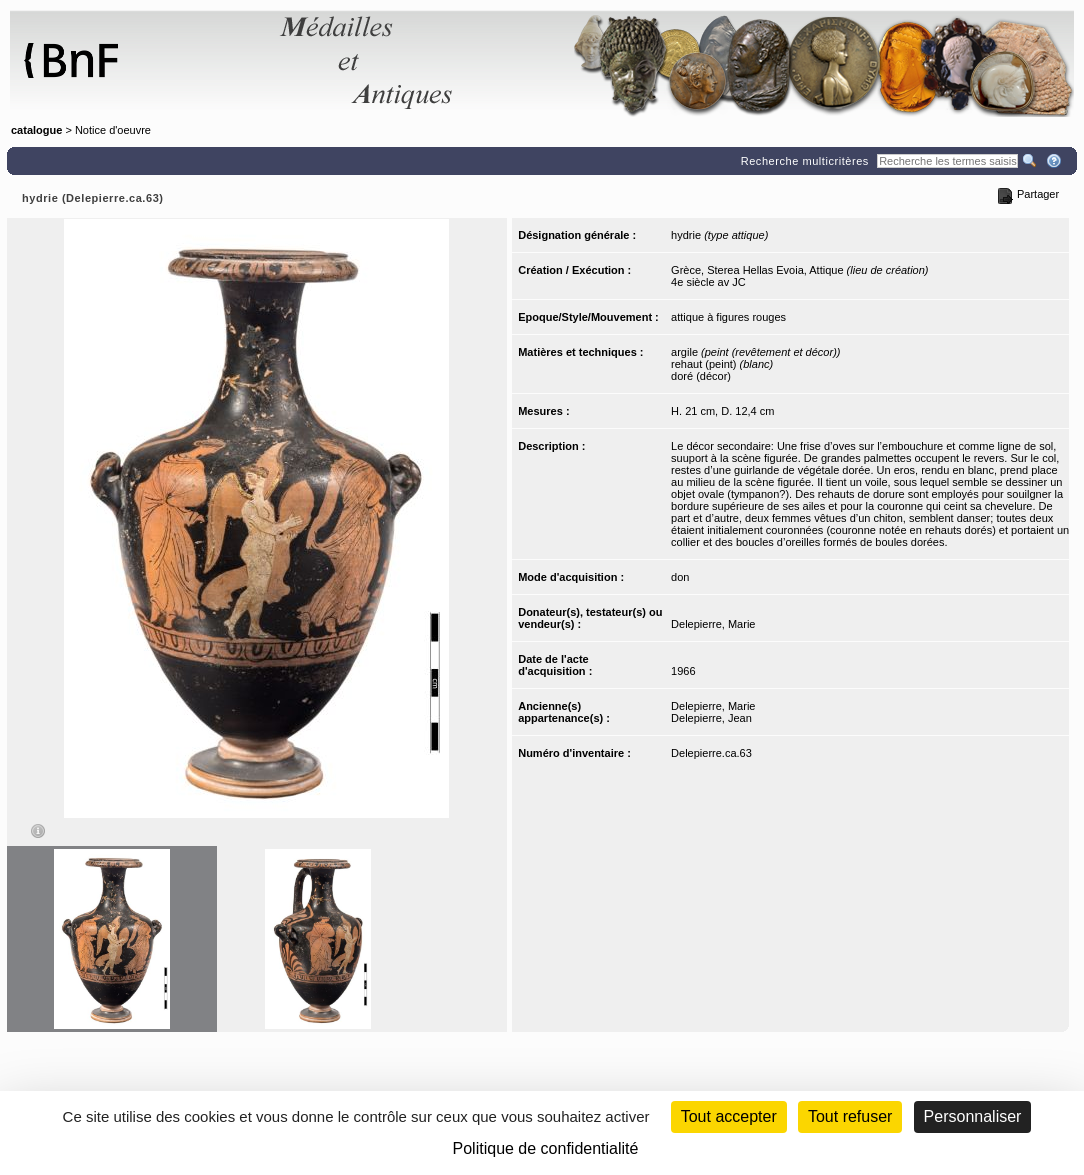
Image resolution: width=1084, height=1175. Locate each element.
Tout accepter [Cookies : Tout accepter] (729, 1116)
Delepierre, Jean (711, 718)
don (680, 577)
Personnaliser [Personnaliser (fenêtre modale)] (973, 1116)
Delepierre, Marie (713, 624)
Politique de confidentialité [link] (546, 1148)
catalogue (36, 130)
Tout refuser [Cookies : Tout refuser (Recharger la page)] (850, 1116)
